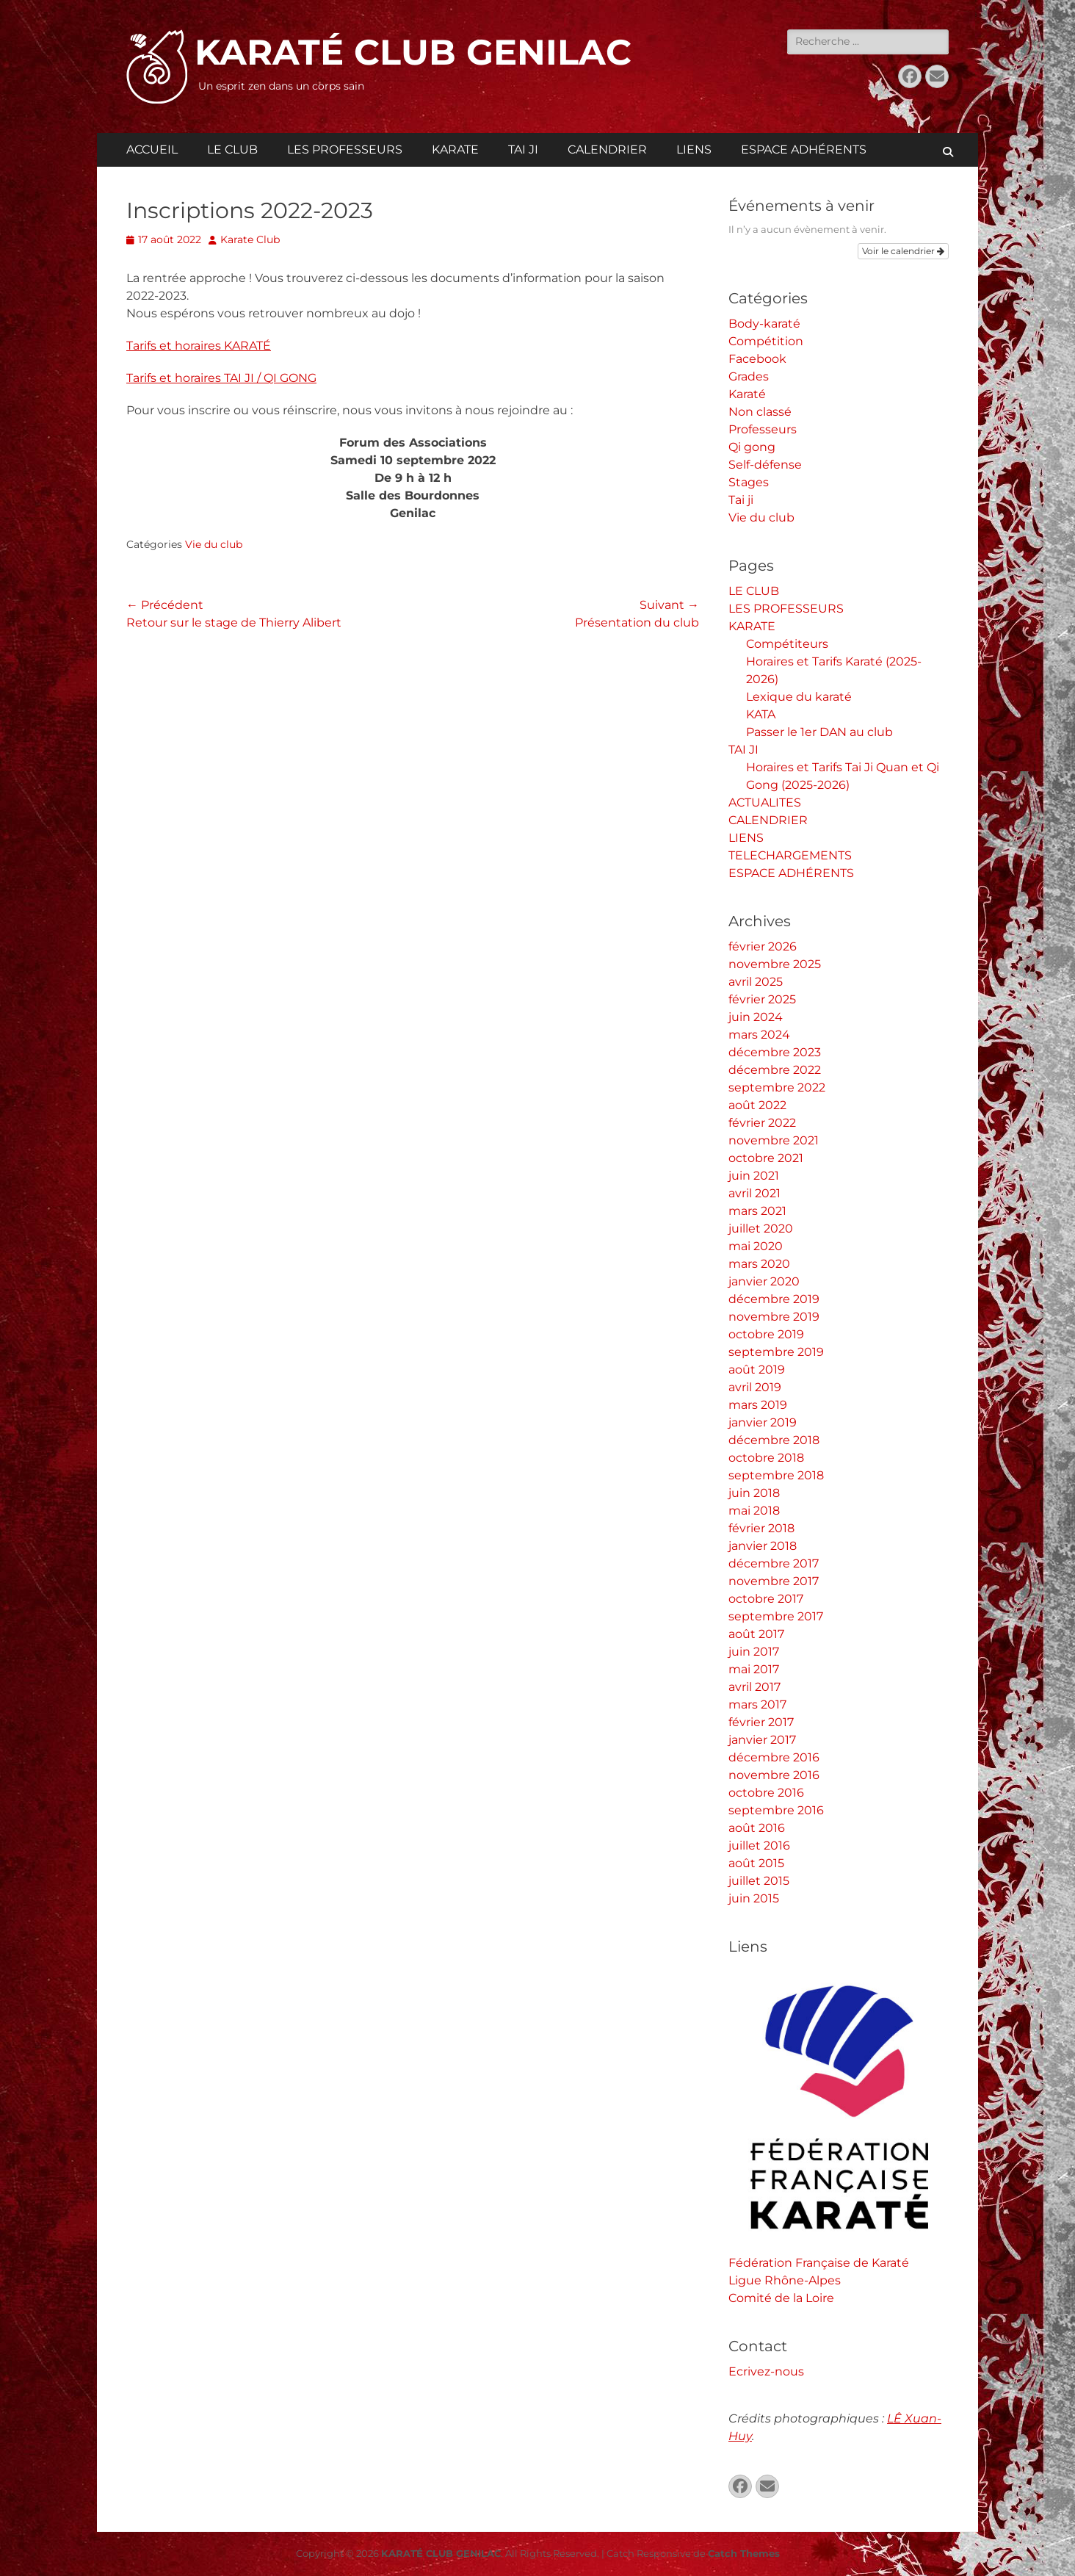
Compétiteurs (787, 644)
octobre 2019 (766, 1334)
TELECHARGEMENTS (790, 855)
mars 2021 (757, 1211)
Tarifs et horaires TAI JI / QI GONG (221, 378)
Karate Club (250, 239)
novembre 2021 (773, 1140)
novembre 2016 (773, 1775)
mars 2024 (759, 1035)
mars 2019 (757, 1405)
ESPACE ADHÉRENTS (803, 149)
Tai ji (740, 500)
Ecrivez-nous (766, 2371)
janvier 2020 (764, 1281)
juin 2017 (753, 1652)
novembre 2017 (773, 1581)
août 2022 (757, 1105)
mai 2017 (753, 1669)
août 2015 (756, 1863)
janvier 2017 (762, 1740)
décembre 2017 (773, 1563)
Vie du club (213, 544)
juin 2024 (755, 1017)
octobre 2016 (766, 1793)
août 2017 (756, 1634)
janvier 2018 (762, 1546)
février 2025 (762, 999)
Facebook (757, 359)
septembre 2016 (776, 1810)
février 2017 (761, 1722)
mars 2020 (759, 1264)
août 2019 (756, 1370)
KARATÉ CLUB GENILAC (413, 52)
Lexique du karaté (799, 697)
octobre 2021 (765, 1158)
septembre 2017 (775, 1616)
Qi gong (751, 447)
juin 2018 (754, 1493)
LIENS (694, 149)
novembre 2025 (774, 964)
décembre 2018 (773, 1440)
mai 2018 (754, 1511)
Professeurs (762, 429)
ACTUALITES (764, 802)
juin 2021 (753, 1176)
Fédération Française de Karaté (818, 2263)
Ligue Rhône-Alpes (784, 2280)
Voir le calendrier (903, 250)
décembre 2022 (774, 1070)
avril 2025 (755, 982)
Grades (748, 376)
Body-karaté (764, 324)
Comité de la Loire (781, 2298)
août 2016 (756, 1828)
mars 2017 (757, 1704)
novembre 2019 (773, 1317)
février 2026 (762, 946)
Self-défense (765, 465)
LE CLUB (232, 149)
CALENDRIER (607, 149)
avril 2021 (754, 1193)
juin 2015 (753, 1898)
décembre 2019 (773, 1299)
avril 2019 (754, 1387)
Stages (748, 482)
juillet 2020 (760, 1228)
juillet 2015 (758, 1881)
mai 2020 (755, 1246)
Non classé (760, 412)
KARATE (455, 149)
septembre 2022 (776, 1087)
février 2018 (761, 1528)
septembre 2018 (776, 1475)
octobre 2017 (765, 1599)
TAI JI (523, 149)
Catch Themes (744, 2553)
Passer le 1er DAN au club (819, 732)
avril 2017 (754, 1687)
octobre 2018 (766, 1458)
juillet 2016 (759, 1845)
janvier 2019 (762, 1422)
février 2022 (762, 1123)
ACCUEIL (152, 149)
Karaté (747, 394)
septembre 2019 (776, 1352)
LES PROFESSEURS (344, 149)
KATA (760, 714)
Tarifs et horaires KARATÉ (198, 346)
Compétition (765, 341)
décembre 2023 (774, 1052)
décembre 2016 (773, 1757)
